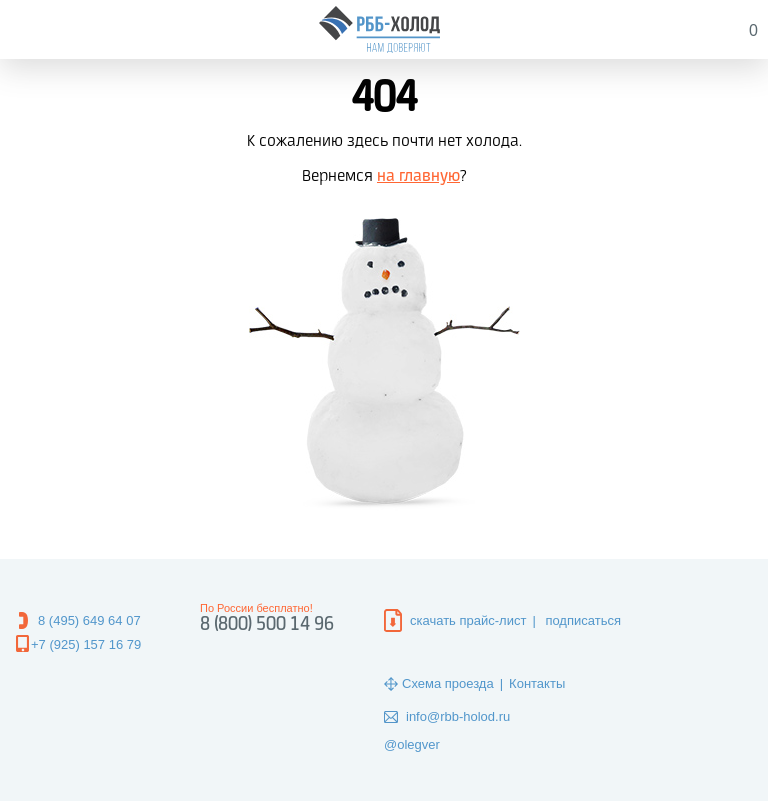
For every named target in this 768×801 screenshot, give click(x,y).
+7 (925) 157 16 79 (86, 644)
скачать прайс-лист (468, 620)
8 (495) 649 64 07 (89, 620)
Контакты (537, 683)
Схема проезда (448, 683)
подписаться (583, 620)
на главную (418, 176)
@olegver (412, 744)
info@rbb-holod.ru (458, 716)
